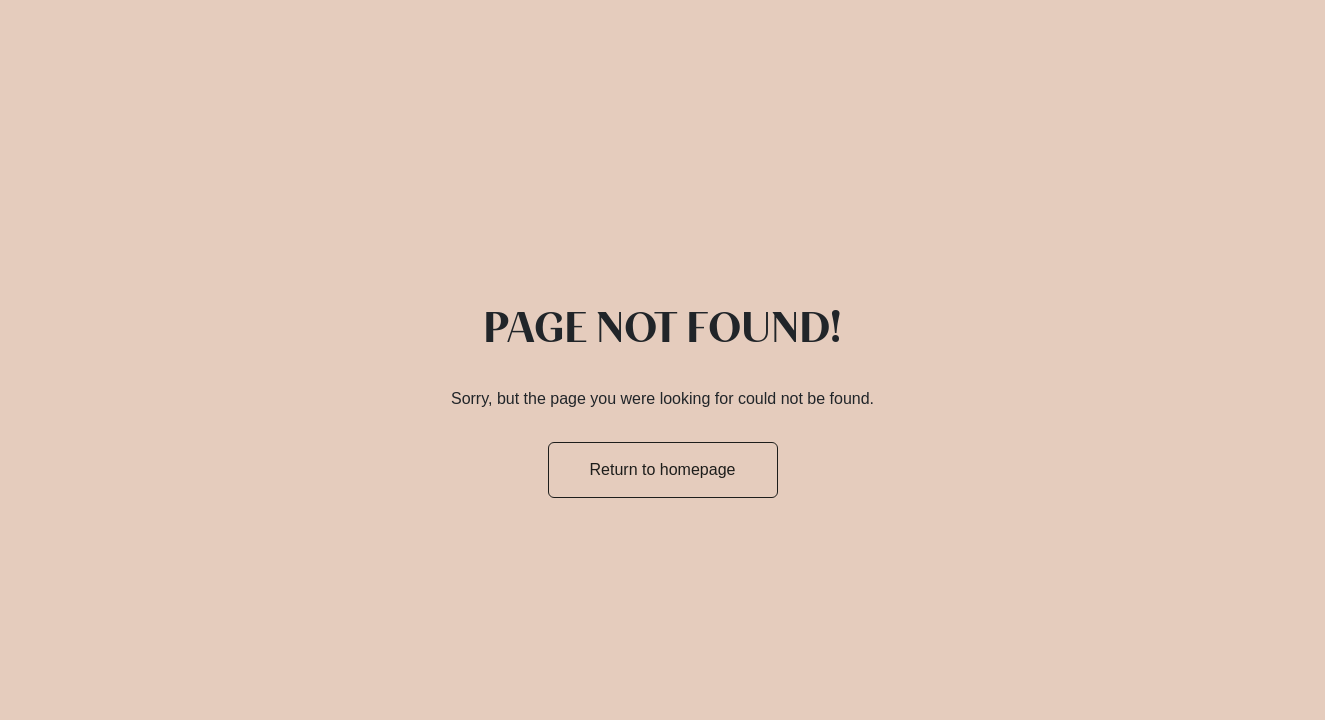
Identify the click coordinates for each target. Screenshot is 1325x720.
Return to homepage (663, 469)
